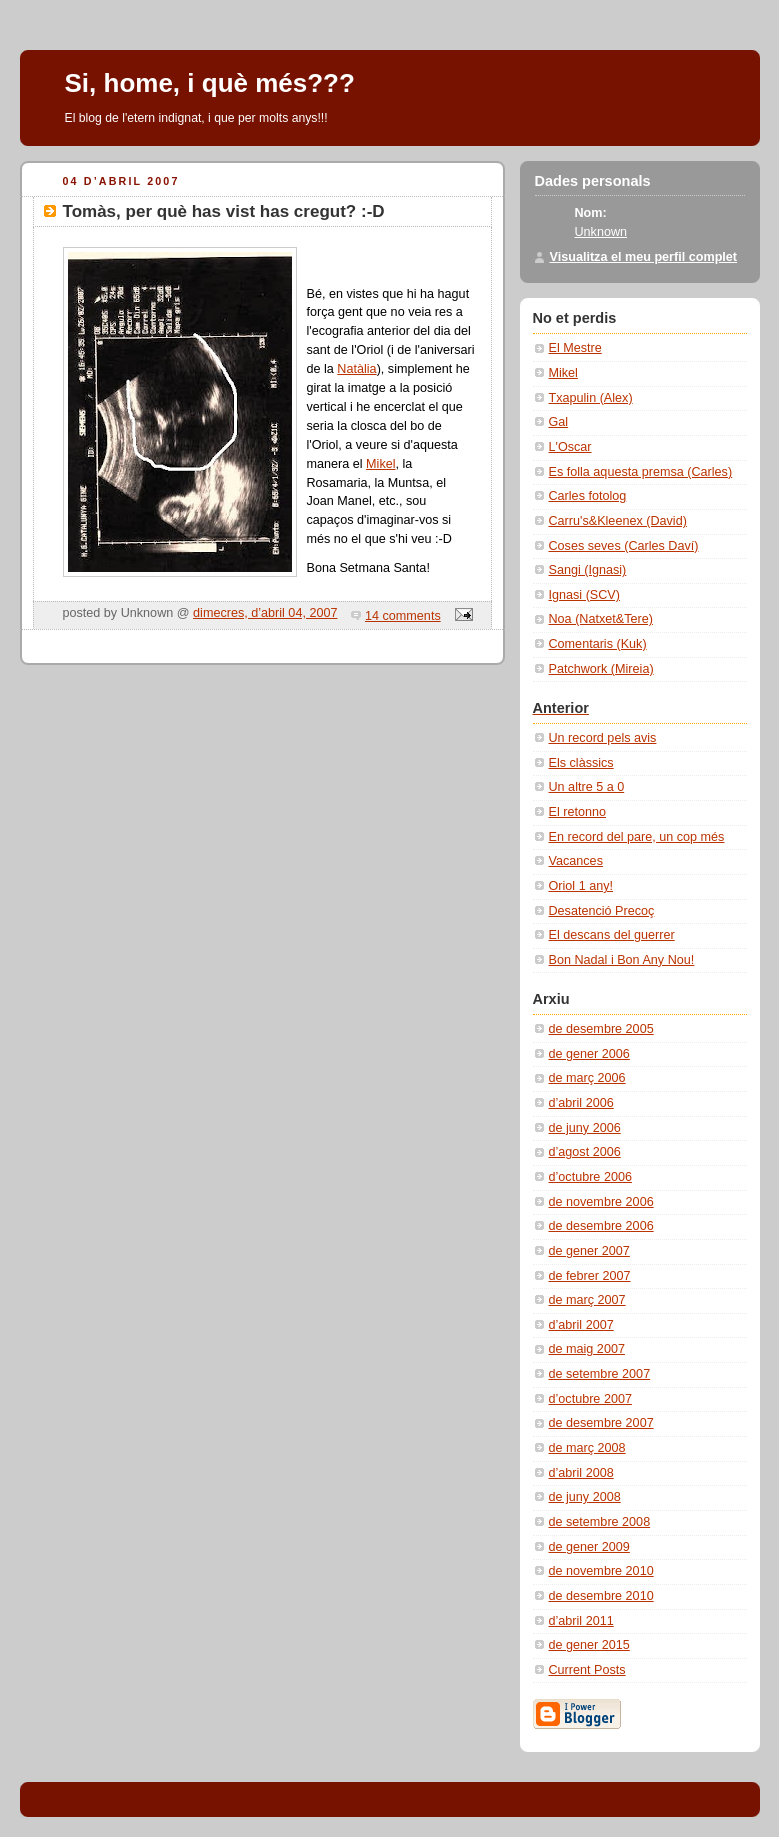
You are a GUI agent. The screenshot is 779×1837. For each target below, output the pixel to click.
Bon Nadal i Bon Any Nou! (622, 960)
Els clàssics (581, 763)
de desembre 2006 (601, 1226)
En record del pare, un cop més (637, 837)
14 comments (403, 616)
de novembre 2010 (601, 1571)
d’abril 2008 (581, 1473)
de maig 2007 (587, 1349)
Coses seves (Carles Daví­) (624, 546)
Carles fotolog (588, 496)
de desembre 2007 (601, 1423)
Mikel (380, 464)
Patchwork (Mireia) (601, 669)
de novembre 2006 (601, 1202)
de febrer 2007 (590, 1276)
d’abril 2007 (581, 1325)
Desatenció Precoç (602, 911)
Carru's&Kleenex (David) (618, 521)
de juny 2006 (585, 1128)
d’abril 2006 (581, 1103)
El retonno (577, 812)
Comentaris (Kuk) (598, 644)
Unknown (601, 232)
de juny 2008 (585, 1497)
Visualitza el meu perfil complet (644, 257)
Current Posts (587, 1670)
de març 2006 (587, 1078)
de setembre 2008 (600, 1522)
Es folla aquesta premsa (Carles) (641, 472)
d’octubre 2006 (590, 1177)
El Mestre (575, 348)
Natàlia (356, 369)
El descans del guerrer (612, 935)
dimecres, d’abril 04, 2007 (265, 613)
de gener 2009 (589, 1547)
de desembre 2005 (601, 1029)
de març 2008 (587, 1448)
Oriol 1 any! (581, 886)
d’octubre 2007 (590, 1399)
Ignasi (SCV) (584, 595)
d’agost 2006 (585, 1152)
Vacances (576, 861)
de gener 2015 (589, 1645)
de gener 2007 (589, 1251)
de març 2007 (587, 1300)
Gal (559, 422)
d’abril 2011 (581, 1621)
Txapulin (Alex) (591, 398)
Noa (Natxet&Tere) (601, 619)
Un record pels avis (603, 738)
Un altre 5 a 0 (587, 787)
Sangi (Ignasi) (588, 570)
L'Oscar (570, 447)
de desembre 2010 (601, 1596)
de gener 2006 (589, 1054)
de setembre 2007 (600, 1374)
